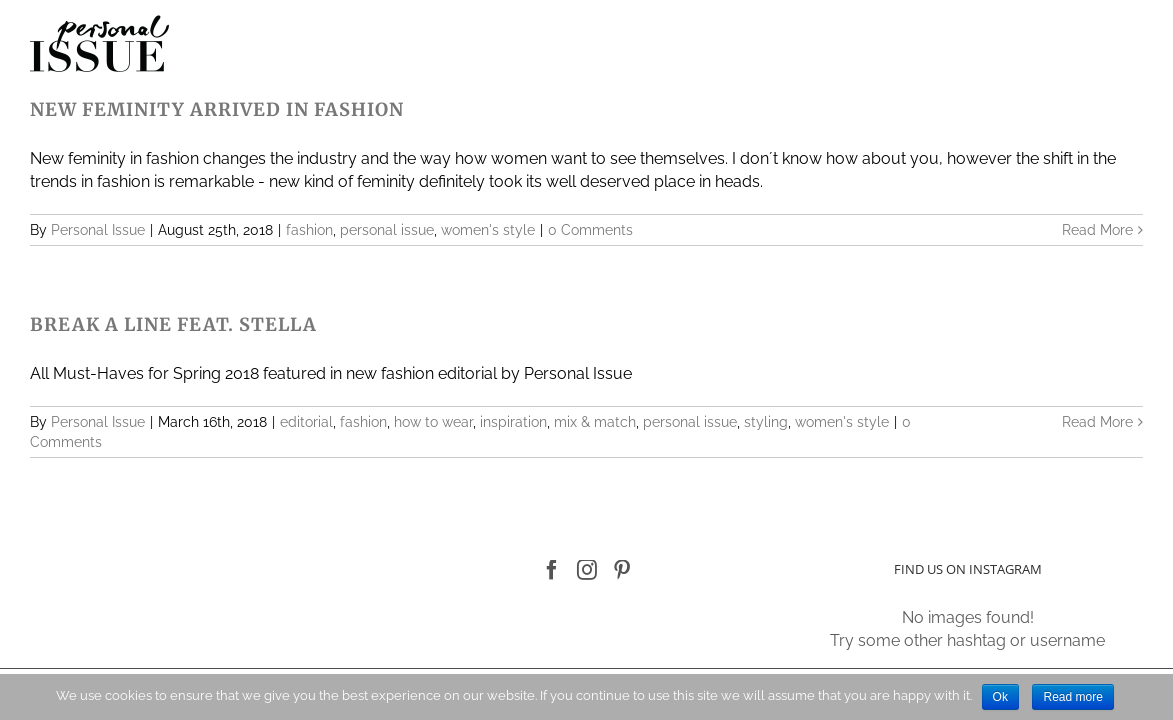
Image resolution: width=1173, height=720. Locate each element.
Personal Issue (98, 230)
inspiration (513, 422)
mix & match (595, 422)
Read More (1097, 230)
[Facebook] (552, 570)
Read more (1072, 697)
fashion (309, 230)
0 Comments (590, 230)
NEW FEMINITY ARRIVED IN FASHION (217, 109)
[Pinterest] (622, 570)
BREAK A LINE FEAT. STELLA (173, 324)
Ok (1000, 697)
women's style (488, 230)
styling (766, 422)
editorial (306, 422)
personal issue (387, 230)
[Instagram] (587, 570)
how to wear (433, 422)
